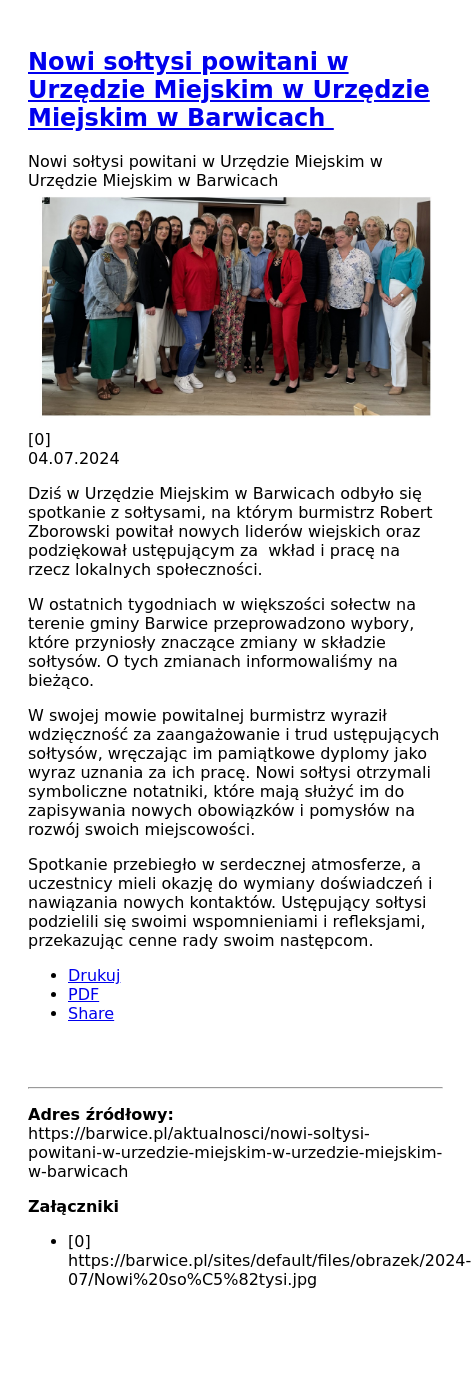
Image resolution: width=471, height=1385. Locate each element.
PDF (83, 994)
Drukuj (94, 975)
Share (91, 1013)
